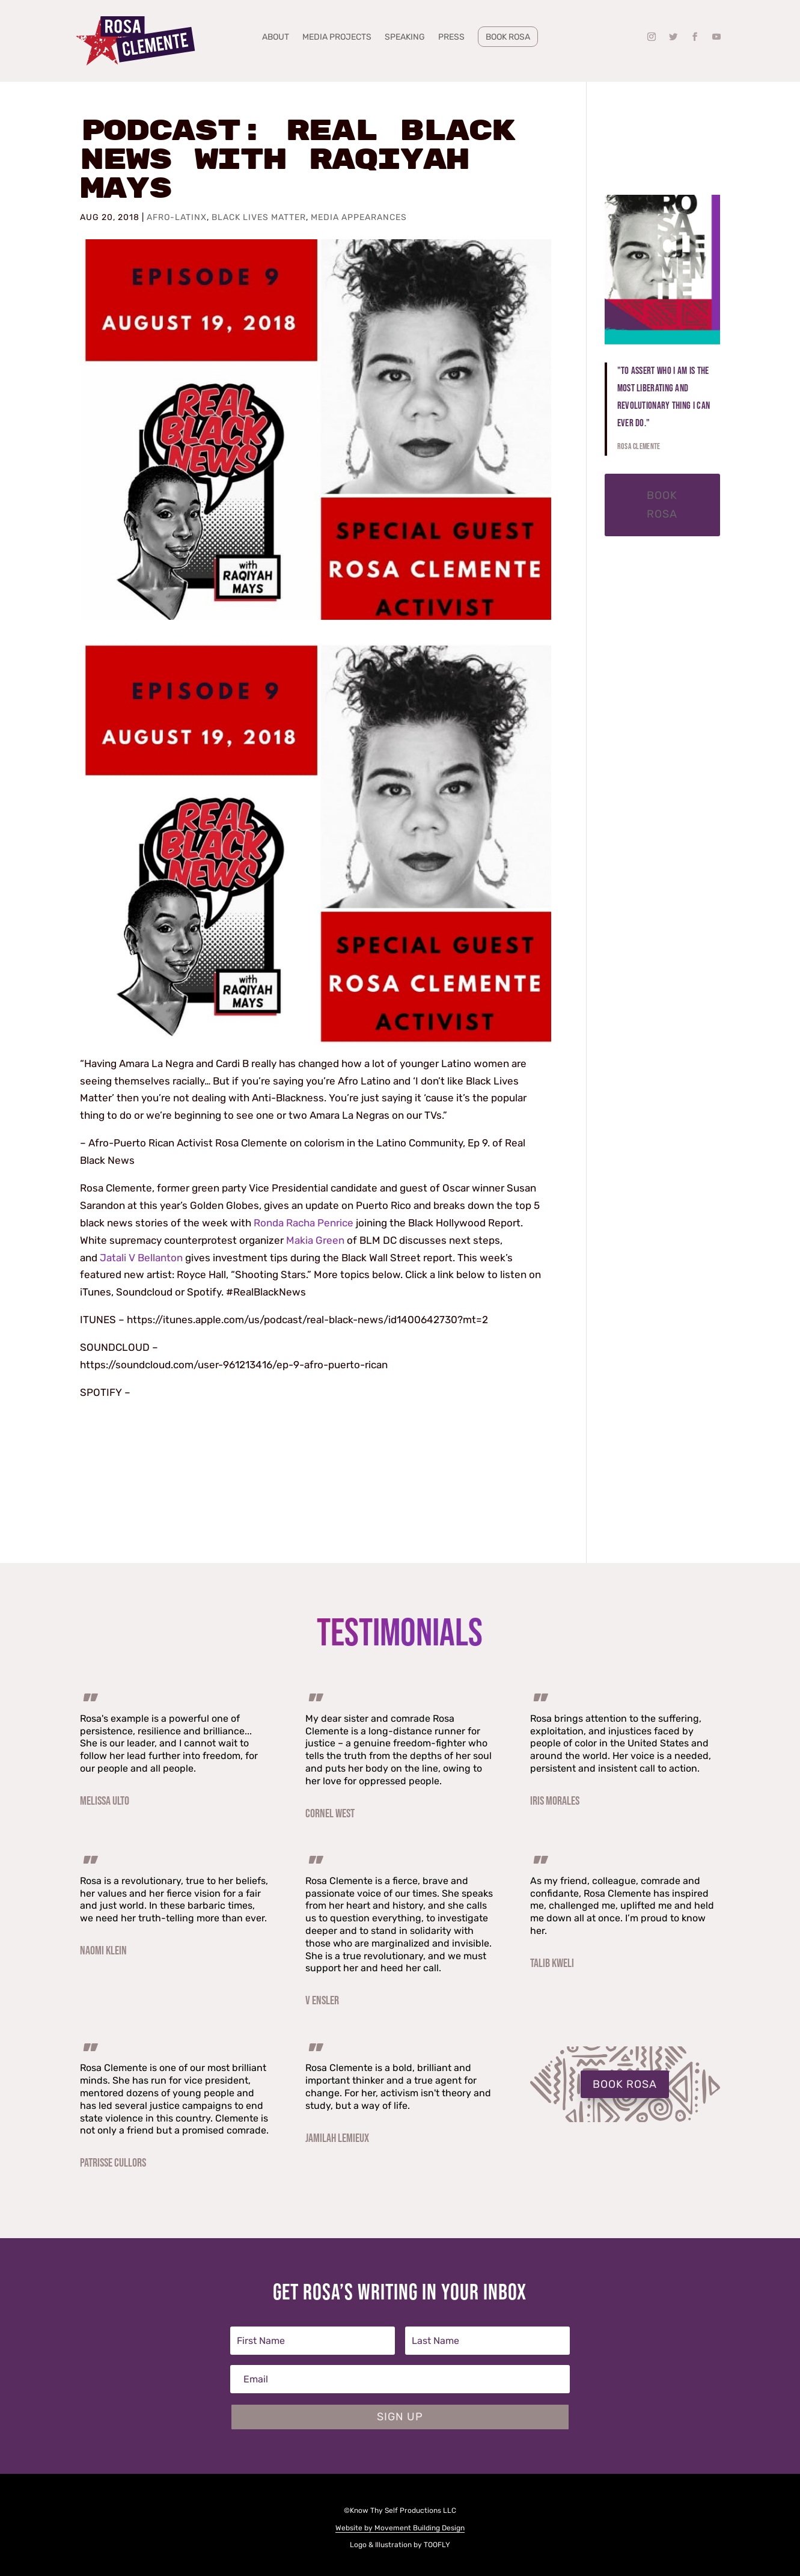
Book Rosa (508, 37)
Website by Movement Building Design (400, 2528)
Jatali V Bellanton (141, 1258)
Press (451, 37)
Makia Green (315, 1240)
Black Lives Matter (259, 217)
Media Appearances (359, 217)
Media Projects (336, 37)
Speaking (405, 37)
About (275, 37)
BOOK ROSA (625, 2084)
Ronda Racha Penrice (303, 1223)
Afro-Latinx (177, 217)
